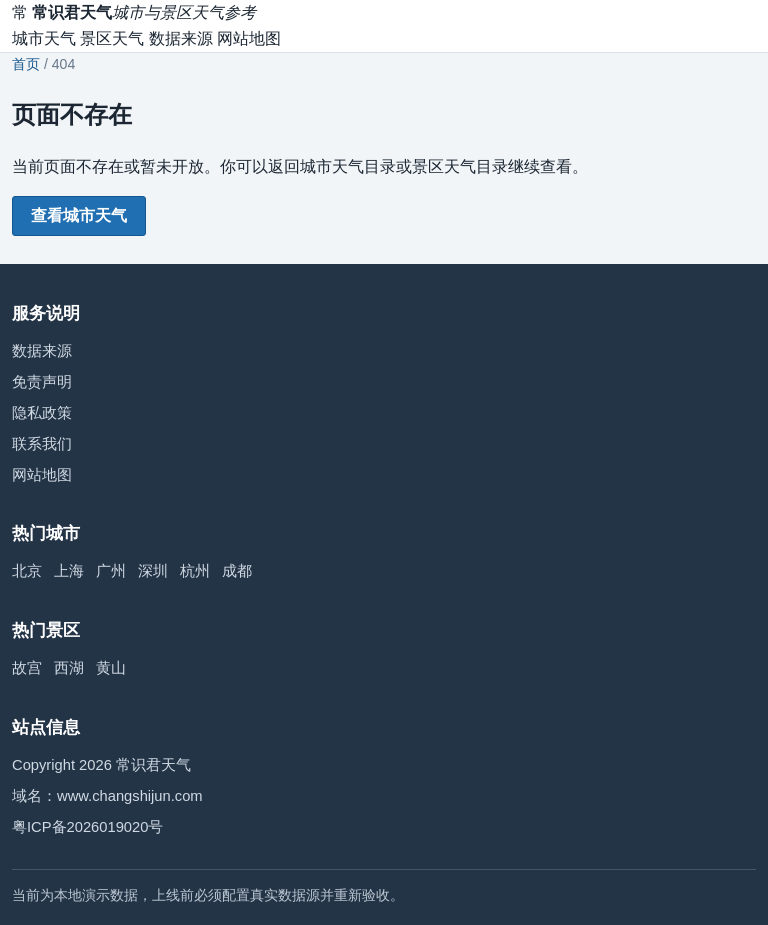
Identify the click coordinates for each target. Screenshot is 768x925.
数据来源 (181, 38)
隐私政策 (42, 413)
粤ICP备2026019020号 (87, 827)
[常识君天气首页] (134, 12)
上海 (69, 571)
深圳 (153, 571)
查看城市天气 (79, 215)
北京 (27, 571)
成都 (237, 571)
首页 (26, 64)
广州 (111, 571)
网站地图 (249, 38)
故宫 (27, 668)
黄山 (111, 668)
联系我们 (42, 444)
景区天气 (112, 38)
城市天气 (44, 38)
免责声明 (42, 382)
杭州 (195, 571)
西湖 (69, 668)
